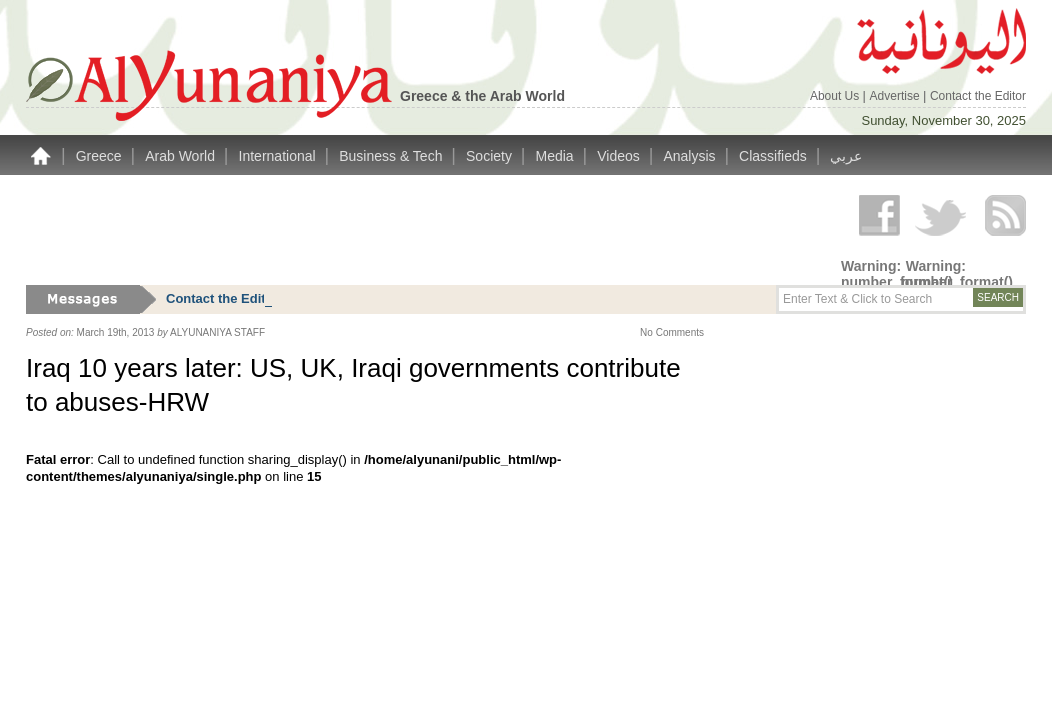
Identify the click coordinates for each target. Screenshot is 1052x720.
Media (557, 156)
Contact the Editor (978, 96)
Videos (620, 156)
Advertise (896, 96)
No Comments (672, 332)
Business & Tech (392, 156)
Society (491, 156)
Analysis (691, 156)
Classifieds (775, 156)
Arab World (182, 156)
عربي (846, 156)
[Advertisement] (390, 230)
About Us (836, 96)
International (279, 156)
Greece (101, 156)
